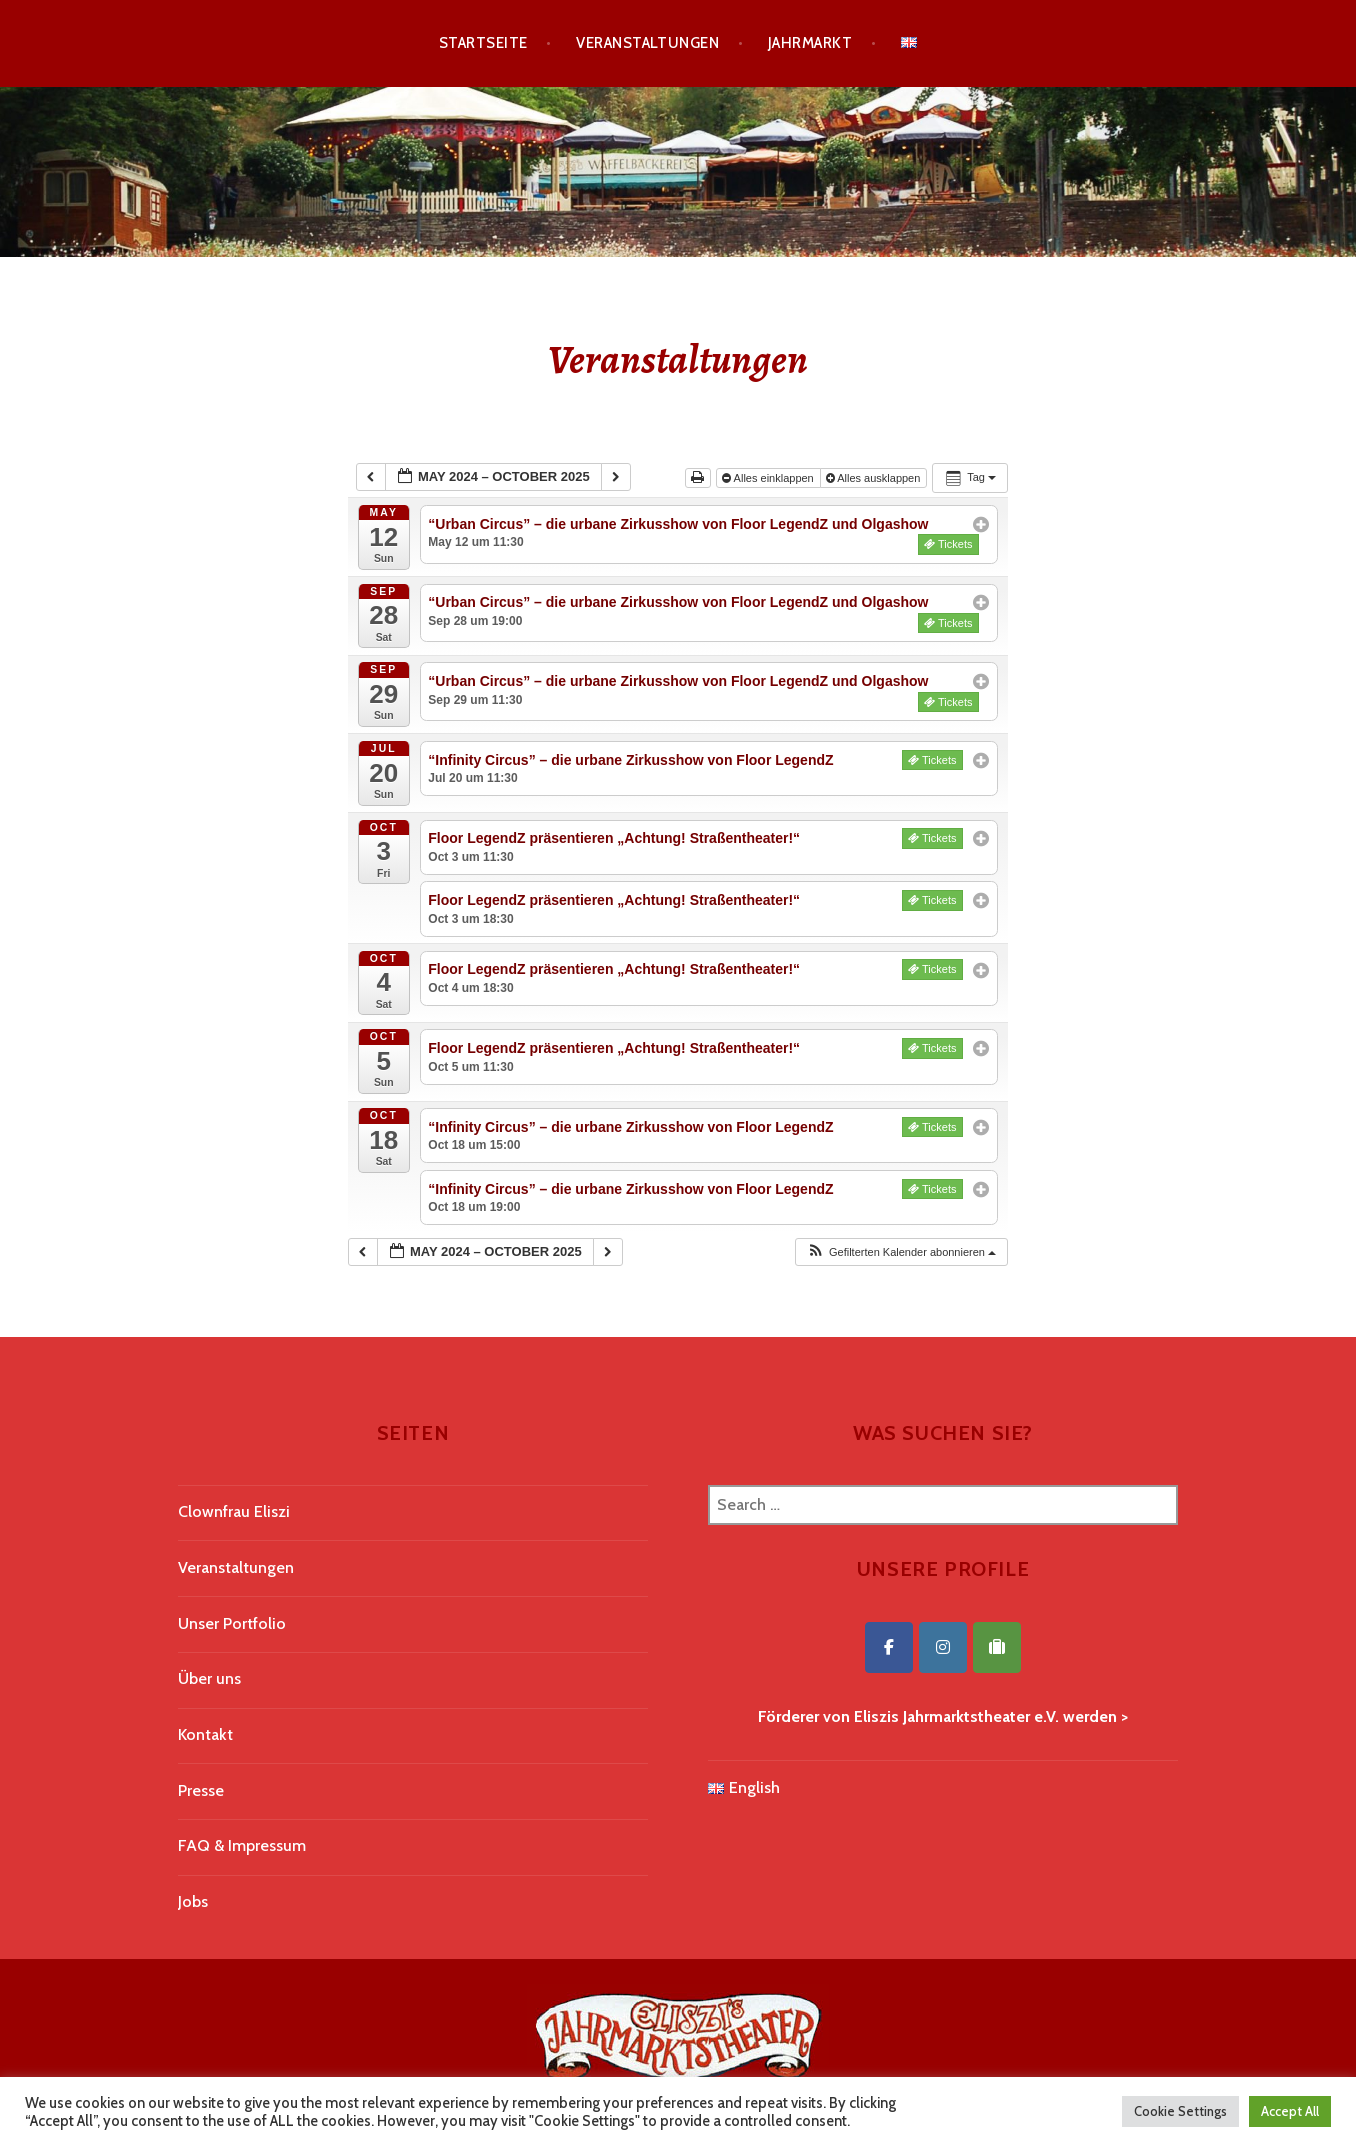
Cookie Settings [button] (1180, 2111)
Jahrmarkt (810, 43)
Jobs (193, 1901)
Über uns (209, 1678)
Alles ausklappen (875, 478)
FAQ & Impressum (242, 1845)
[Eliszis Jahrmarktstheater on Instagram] (943, 1647)
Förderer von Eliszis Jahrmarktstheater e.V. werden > (943, 1716)
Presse (201, 1790)
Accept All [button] (1290, 2111)
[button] (901, 1252)
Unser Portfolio (232, 1623)
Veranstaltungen (647, 43)
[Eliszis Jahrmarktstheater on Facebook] (889, 1647)
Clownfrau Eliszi (234, 1511)
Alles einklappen (769, 478)
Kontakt (205, 1734)
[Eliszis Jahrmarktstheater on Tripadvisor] (997, 1647)
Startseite (483, 43)
